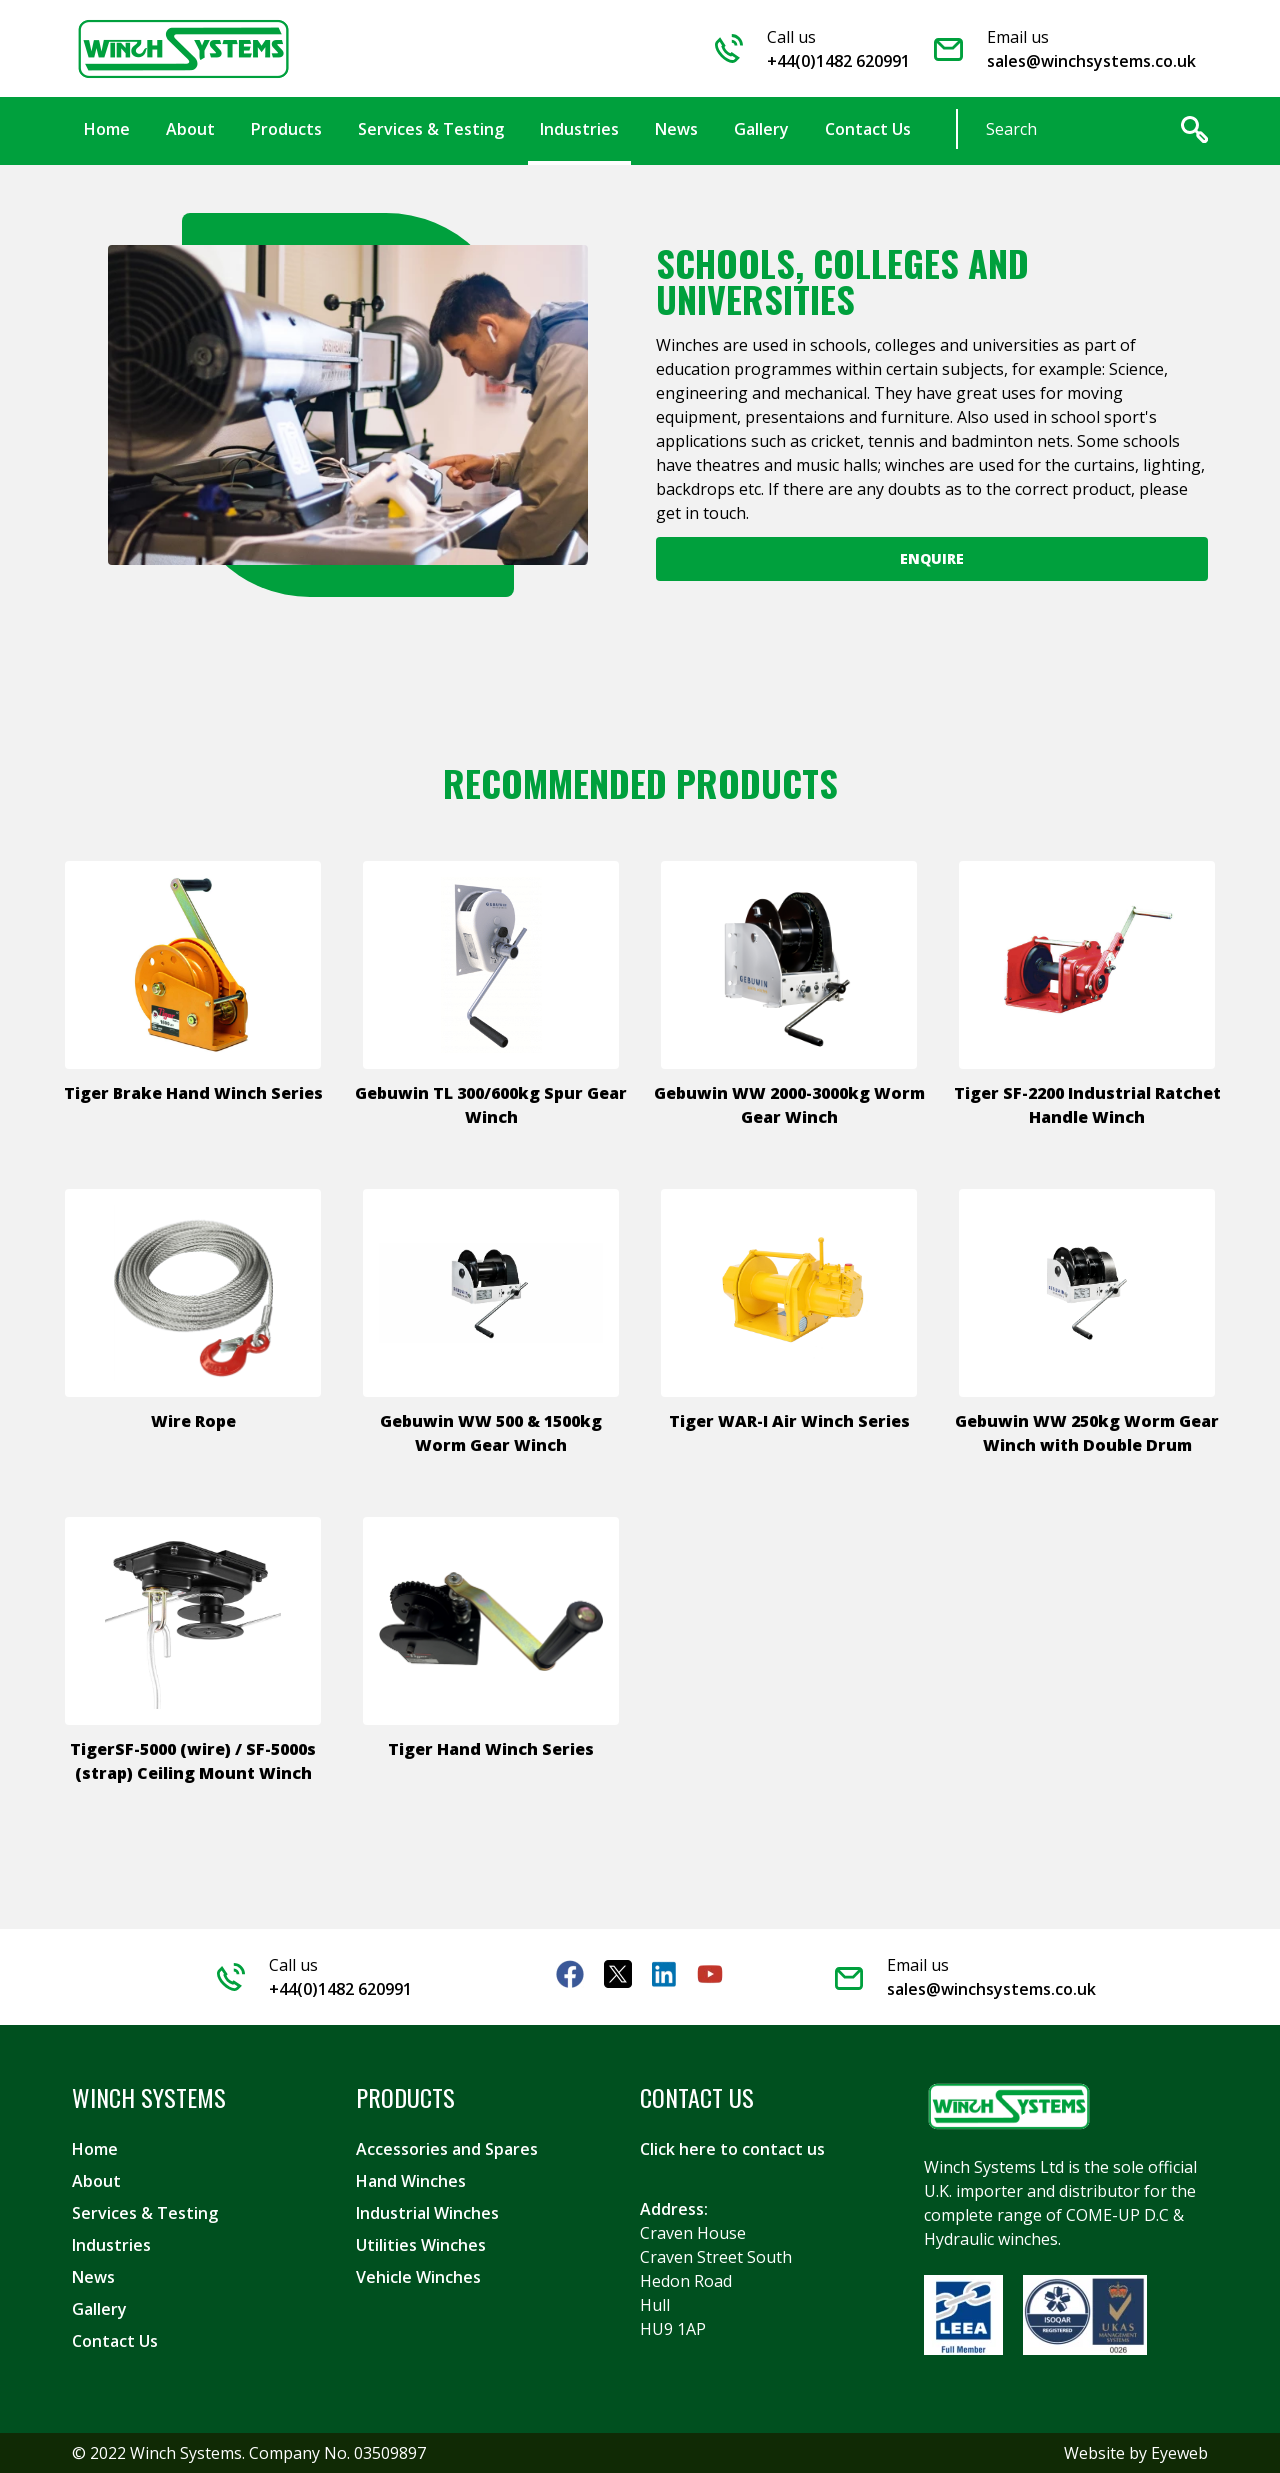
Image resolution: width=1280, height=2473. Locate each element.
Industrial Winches (427, 2213)
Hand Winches (411, 2181)
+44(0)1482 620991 (838, 61)
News (93, 2277)
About (96, 2181)
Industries (111, 2245)
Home (95, 2149)
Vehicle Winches (418, 2277)
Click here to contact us (732, 2149)
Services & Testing (145, 2213)
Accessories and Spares (447, 2149)
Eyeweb (1179, 2453)
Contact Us (115, 2341)
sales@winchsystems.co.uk (1091, 61)
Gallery (99, 2309)
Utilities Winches (421, 2245)
